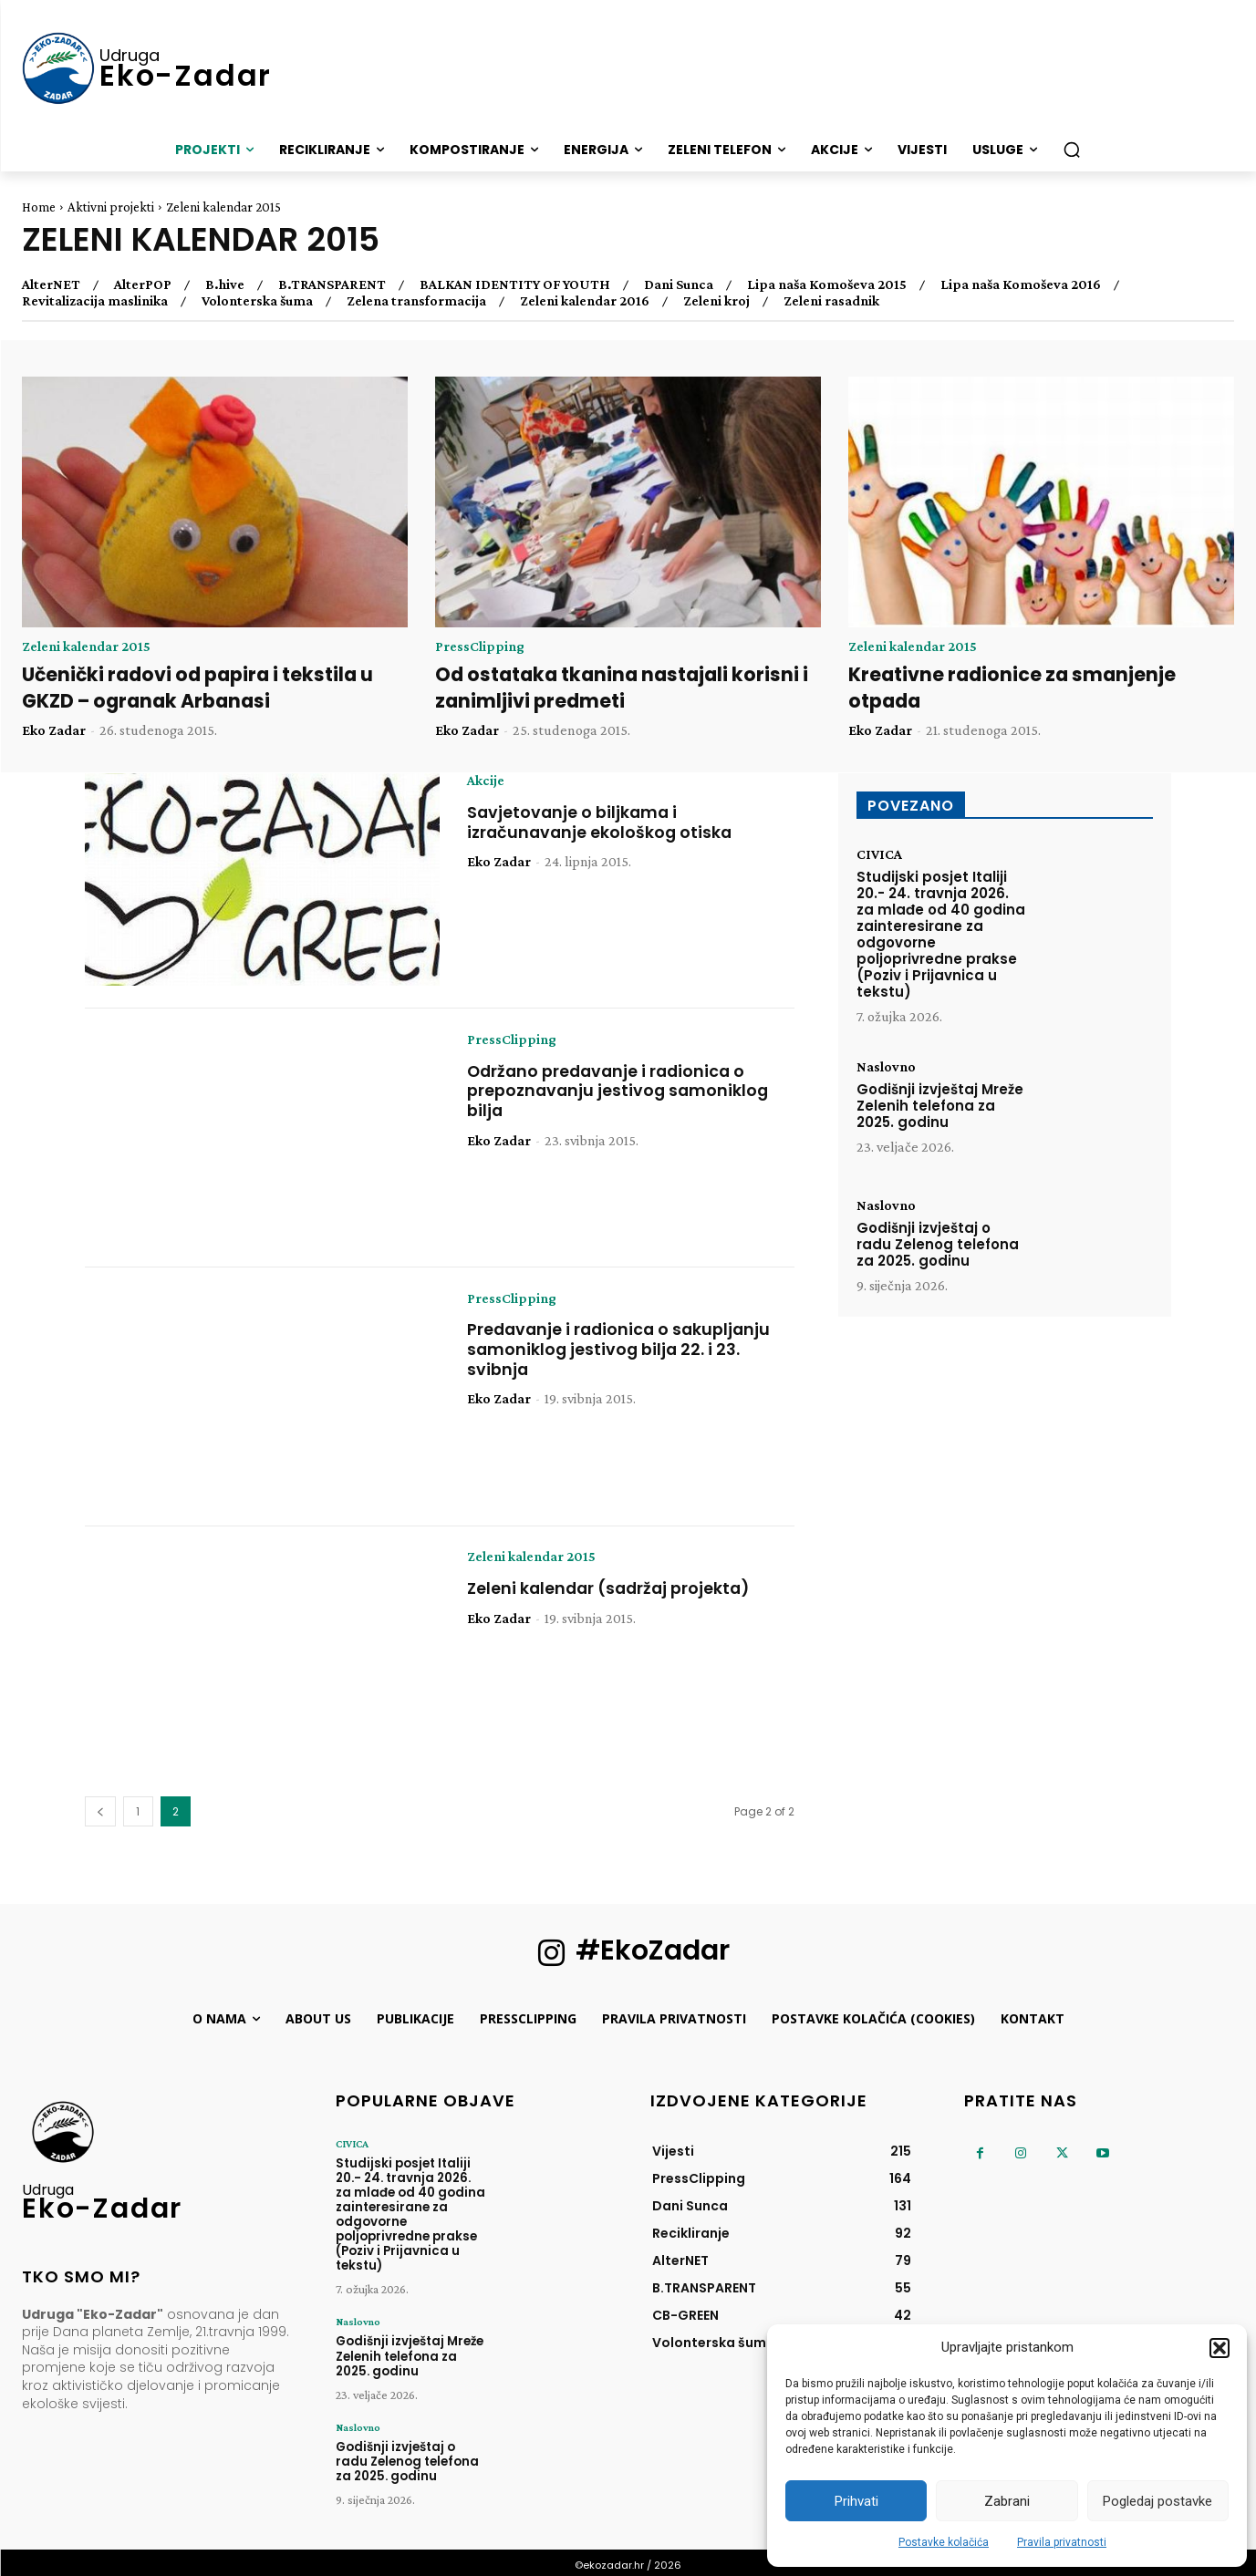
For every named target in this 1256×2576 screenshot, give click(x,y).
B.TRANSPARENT (332, 284)
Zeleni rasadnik (831, 301)
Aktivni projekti (110, 207)
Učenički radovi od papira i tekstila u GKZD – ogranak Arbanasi (201, 687)
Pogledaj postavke (1157, 2501)
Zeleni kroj (716, 301)
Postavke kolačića (943, 2542)
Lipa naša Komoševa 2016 (1020, 284)
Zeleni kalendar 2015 (86, 646)
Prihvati (856, 2501)
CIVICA (879, 855)
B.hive (224, 284)
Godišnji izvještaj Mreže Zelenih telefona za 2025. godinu (939, 1107)
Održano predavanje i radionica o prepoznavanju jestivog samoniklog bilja (620, 1091)
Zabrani (1007, 2501)
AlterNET (51, 284)
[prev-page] (100, 1812)
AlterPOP (142, 284)
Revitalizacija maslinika (95, 301)
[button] (1219, 2348)
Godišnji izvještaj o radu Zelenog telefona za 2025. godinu (937, 1244)
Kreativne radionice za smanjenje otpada (1014, 687)
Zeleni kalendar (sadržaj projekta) (612, 1588)
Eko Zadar (54, 731)
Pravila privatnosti (1061, 2542)
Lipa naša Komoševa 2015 (827, 284)
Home (39, 207)
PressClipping (479, 646)
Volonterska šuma (257, 301)
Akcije (485, 781)
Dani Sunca (678, 284)
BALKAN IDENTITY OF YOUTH (515, 284)
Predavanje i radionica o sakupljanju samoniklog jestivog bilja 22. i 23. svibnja (622, 1350)
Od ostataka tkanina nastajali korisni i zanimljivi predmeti (625, 687)
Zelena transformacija (416, 301)
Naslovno (886, 1067)
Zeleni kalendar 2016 (584, 301)
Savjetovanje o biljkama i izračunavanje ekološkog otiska (601, 823)
